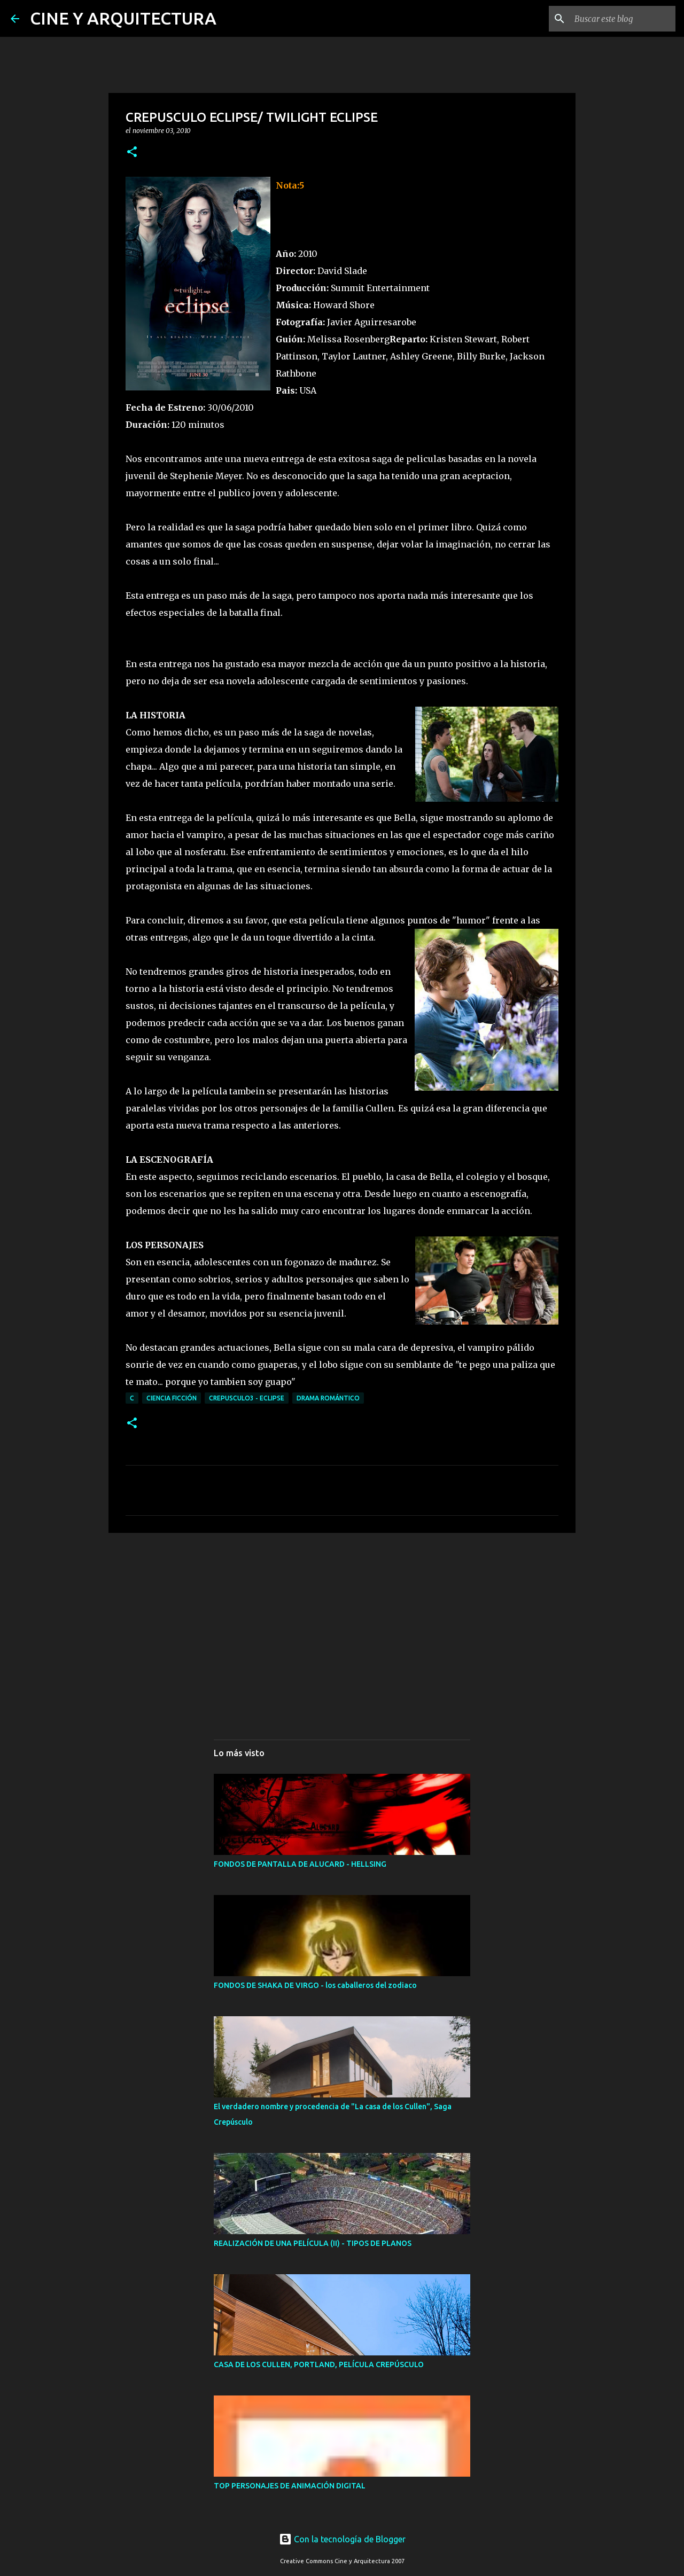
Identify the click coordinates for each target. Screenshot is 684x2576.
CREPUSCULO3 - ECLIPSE (246, 1398)
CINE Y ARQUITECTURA (123, 18)
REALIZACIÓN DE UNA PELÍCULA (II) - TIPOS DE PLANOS (312, 2243)
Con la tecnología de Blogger (342, 2539)
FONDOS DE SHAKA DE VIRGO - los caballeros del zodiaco (315, 1985)
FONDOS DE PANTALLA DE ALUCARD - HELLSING (300, 1864)
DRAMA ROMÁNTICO (328, 1398)
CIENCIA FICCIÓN (171, 1398)
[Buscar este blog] (619, 19)
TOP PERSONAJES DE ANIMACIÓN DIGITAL (290, 2485)
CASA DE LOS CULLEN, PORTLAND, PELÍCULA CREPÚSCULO (319, 2364)
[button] (132, 152)
